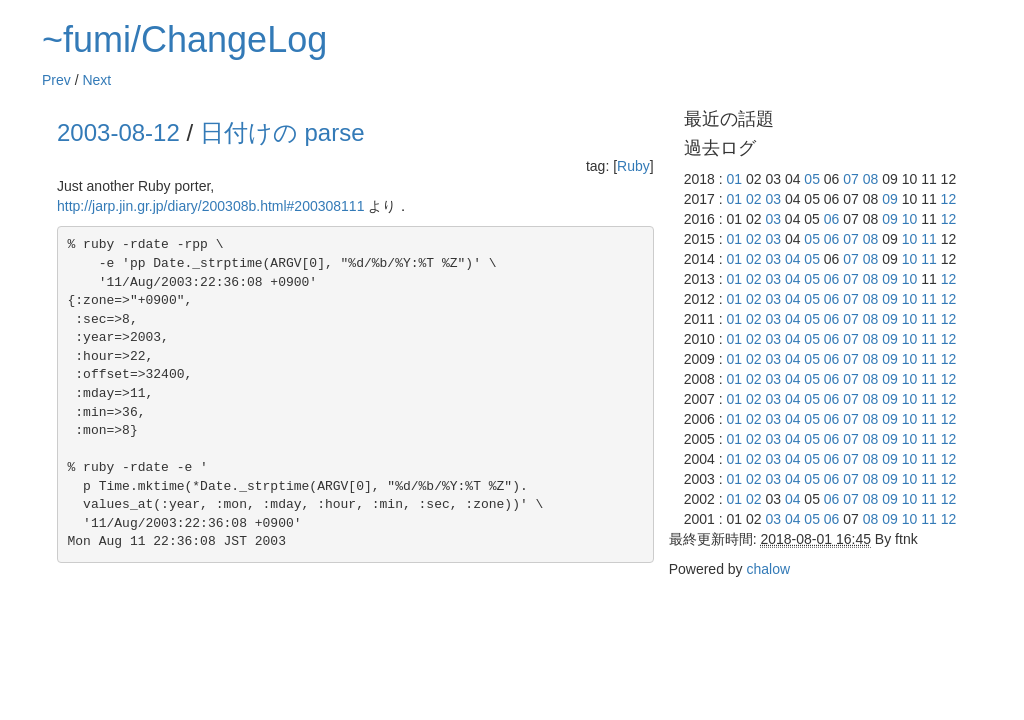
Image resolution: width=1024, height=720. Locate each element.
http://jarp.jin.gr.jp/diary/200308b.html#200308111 (210, 206)
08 (871, 179)
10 (910, 219)
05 (812, 179)
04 (793, 259)
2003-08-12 (118, 132)
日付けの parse (282, 132)
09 (890, 199)
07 (851, 179)
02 (754, 199)
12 (949, 199)
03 (773, 199)
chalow (768, 569)
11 (929, 239)
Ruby (633, 166)
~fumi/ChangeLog (184, 39)
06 (832, 219)
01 (734, 179)
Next (96, 80)
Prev (56, 80)
